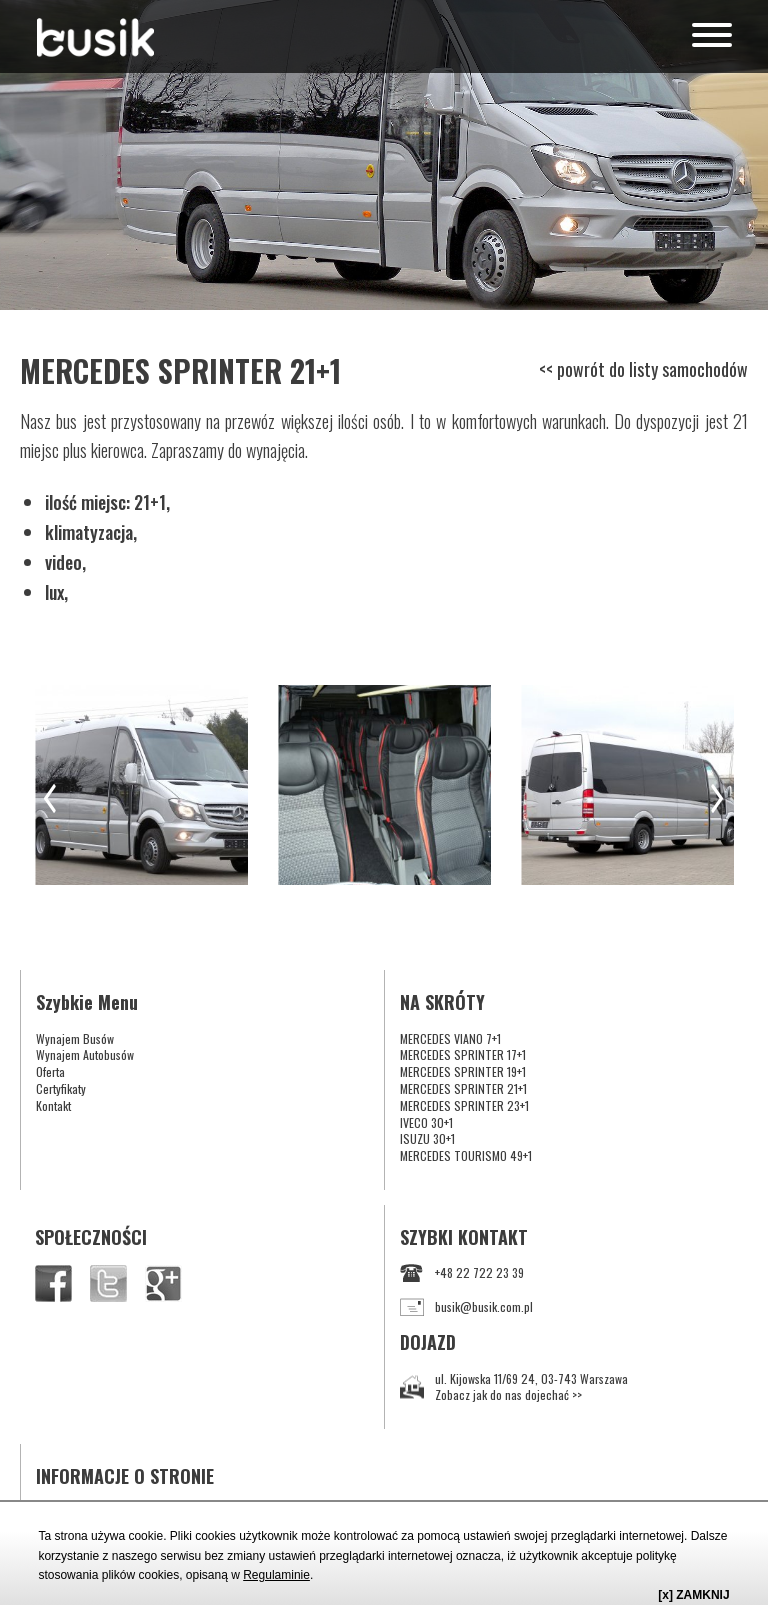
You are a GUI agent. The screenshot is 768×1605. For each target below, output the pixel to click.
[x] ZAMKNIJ (693, 1595)
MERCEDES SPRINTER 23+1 (464, 1105)
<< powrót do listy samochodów (643, 369)
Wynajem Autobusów (85, 1054)
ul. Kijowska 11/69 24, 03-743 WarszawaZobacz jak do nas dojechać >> (514, 1387)
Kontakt (53, 1105)
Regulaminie (276, 1575)
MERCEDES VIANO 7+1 (450, 1038)
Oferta (50, 1071)
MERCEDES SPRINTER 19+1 (463, 1071)
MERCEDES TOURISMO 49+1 (466, 1155)
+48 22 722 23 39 (462, 1273)
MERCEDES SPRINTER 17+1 (463, 1054)
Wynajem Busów (75, 1038)
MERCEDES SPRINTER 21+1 (463, 1088)
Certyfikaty (61, 1088)
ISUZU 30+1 (427, 1138)
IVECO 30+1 (426, 1122)
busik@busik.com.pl (466, 1307)
